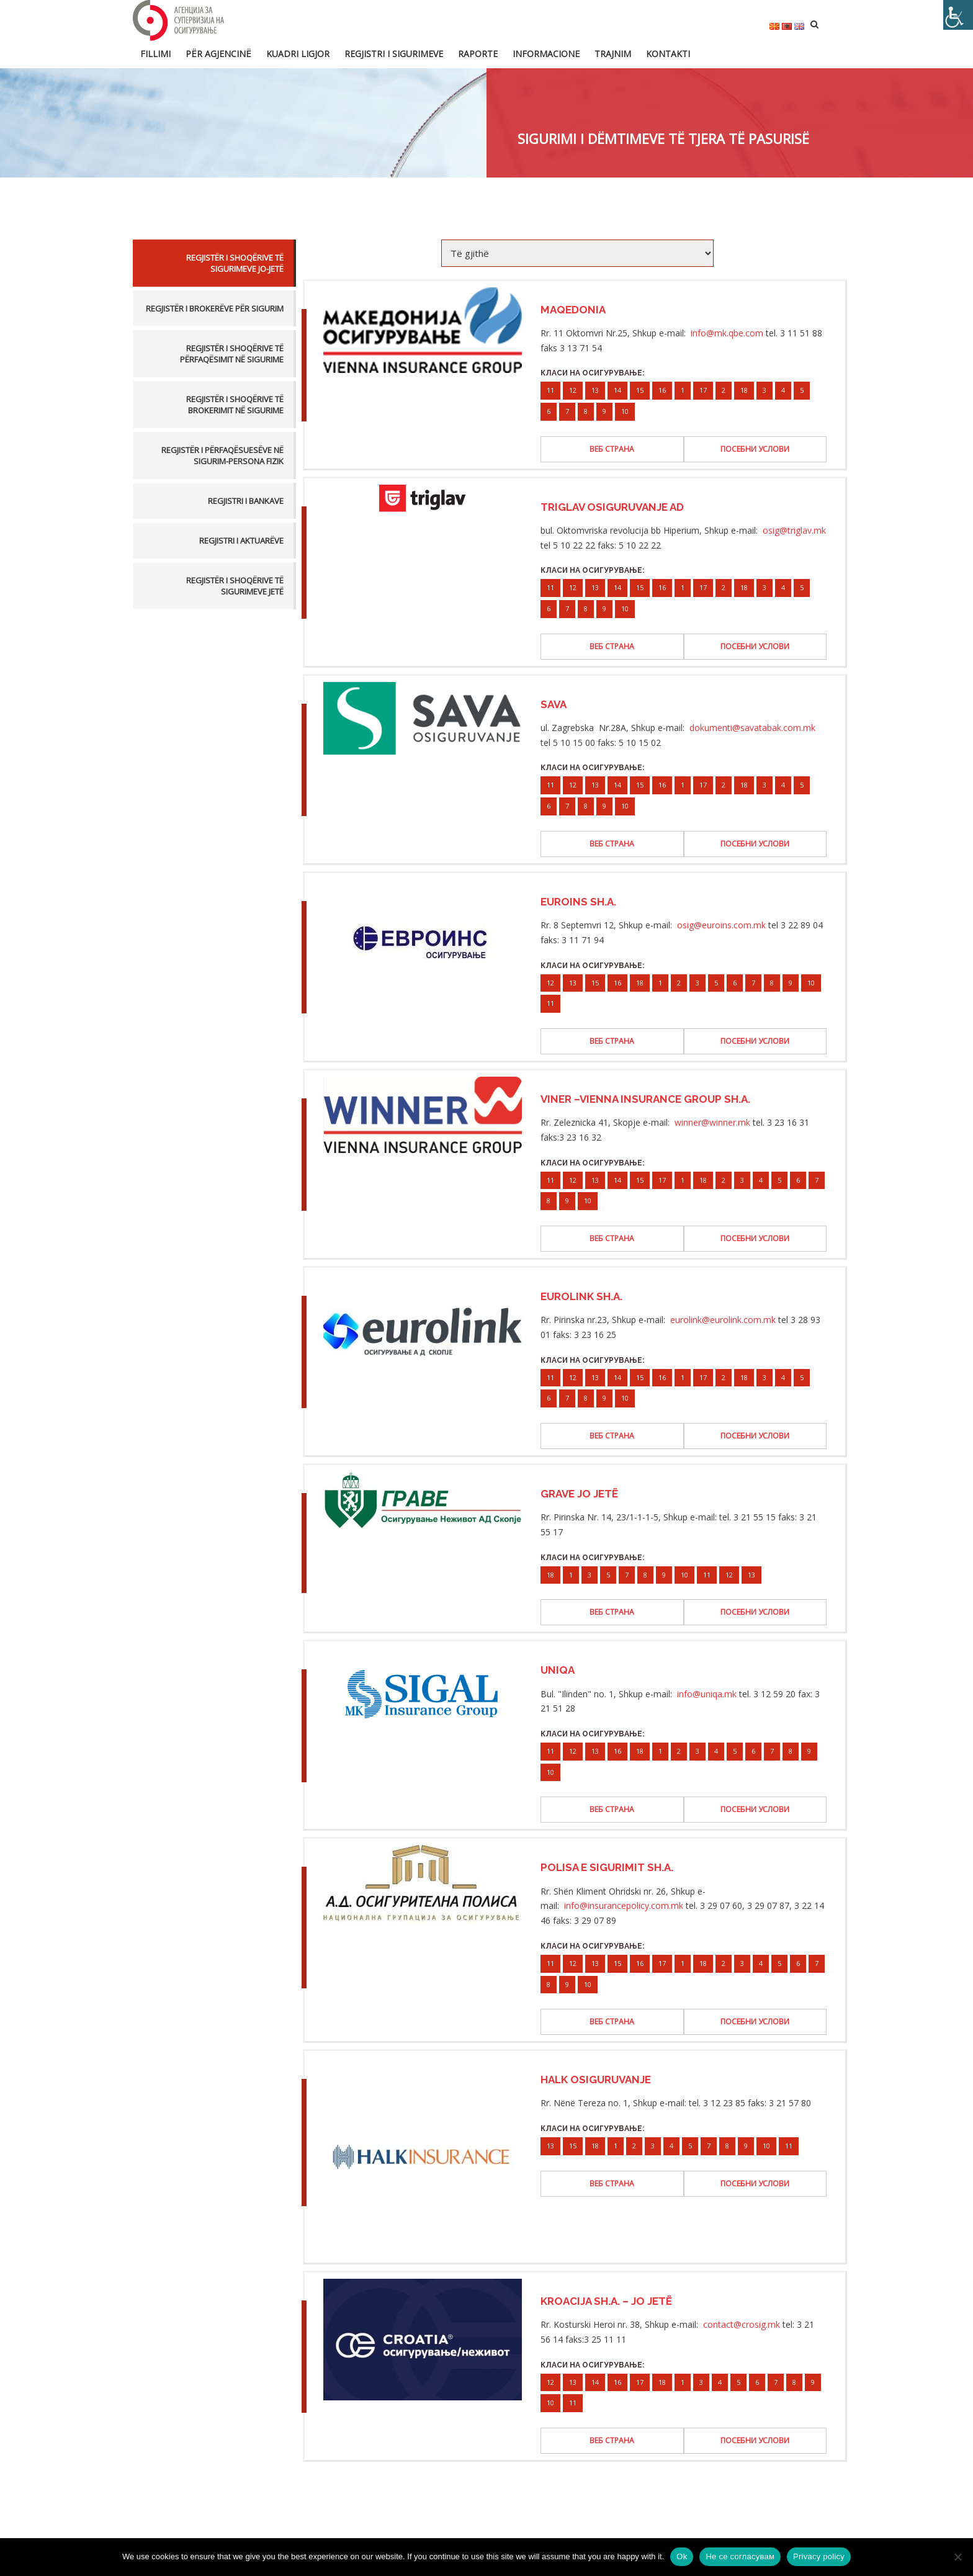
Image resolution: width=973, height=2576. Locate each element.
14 (617, 390)
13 (595, 390)
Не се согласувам (740, 2556)
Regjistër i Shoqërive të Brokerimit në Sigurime (235, 404)
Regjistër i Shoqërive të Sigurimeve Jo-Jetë (235, 263)
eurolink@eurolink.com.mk (723, 1320)
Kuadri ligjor (298, 54)
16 (662, 390)
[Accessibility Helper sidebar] (958, 15)
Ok (681, 2556)
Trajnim (612, 54)
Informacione (546, 54)
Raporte (478, 54)
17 (703, 390)
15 (639, 390)
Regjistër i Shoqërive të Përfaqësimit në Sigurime (232, 354)
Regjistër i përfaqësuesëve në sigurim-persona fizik (222, 455)
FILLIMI (155, 54)
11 (550, 390)
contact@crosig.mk (741, 2324)
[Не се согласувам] (957, 2557)
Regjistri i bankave (246, 500)
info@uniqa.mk (707, 1694)
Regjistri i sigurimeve (393, 54)
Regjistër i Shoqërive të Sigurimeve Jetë (235, 586)
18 (744, 390)
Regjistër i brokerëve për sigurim (215, 308)
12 (572, 390)
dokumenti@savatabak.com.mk (752, 728)
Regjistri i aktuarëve (241, 540)
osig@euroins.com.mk (721, 925)
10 (625, 411)
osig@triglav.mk (794, 530)
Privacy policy (819, 2556)
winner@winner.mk (712, 1122)
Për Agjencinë (218, 54)
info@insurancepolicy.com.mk (623, 1905)
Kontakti (668, 54)
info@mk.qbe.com (727, 333)
